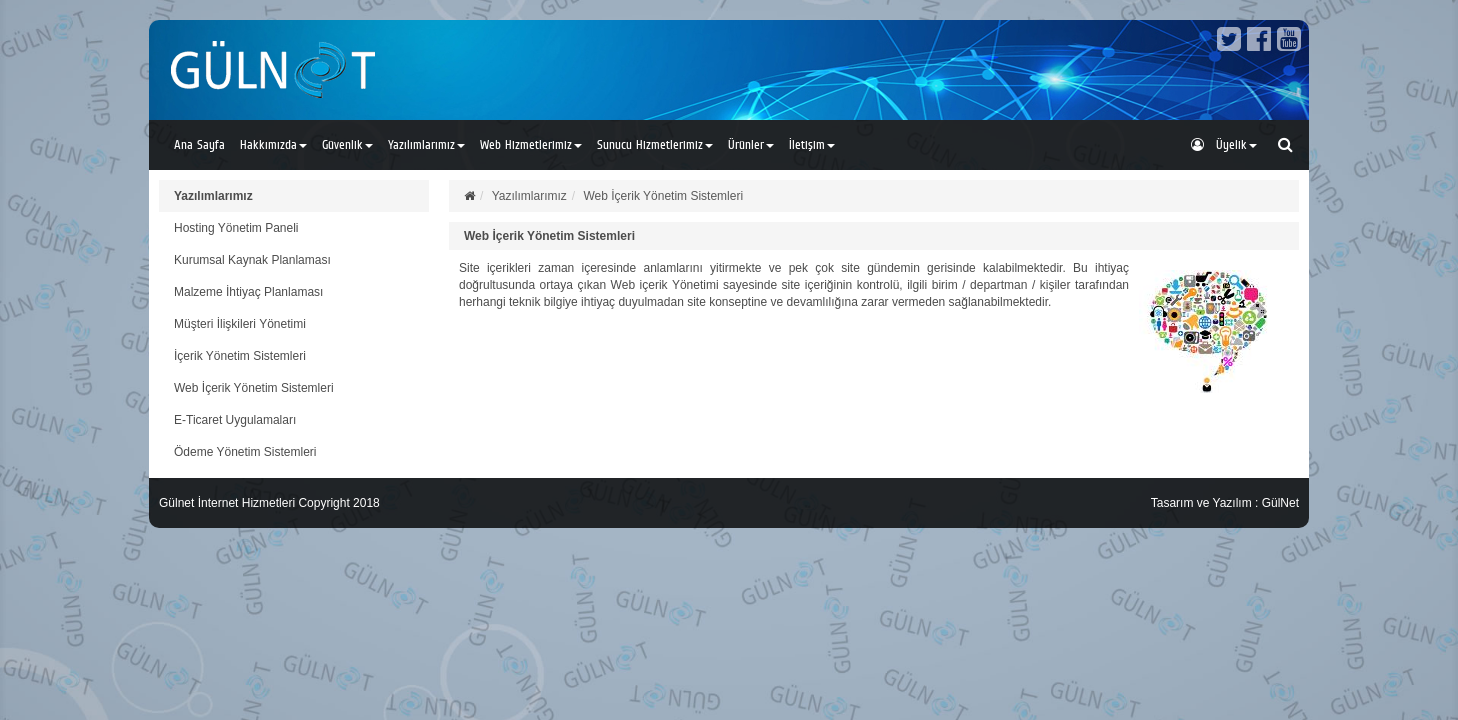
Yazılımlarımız (213, 196)
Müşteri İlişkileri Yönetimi (240, 324)
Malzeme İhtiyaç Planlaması (248, 292)
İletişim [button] (812, 144)
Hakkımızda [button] (273, 144)
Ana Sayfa (199, 144)
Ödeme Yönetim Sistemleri (245, 452)
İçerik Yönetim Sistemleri (240, 356)
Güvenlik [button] (347, 144)
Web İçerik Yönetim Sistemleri (254, 388)
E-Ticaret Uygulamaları (235, 420)
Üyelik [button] (1224, 144)
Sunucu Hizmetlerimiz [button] (655, 144)
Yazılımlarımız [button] (426, 144)
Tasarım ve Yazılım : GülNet (1225, 503)
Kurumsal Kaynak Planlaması (252, 260)
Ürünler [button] (751, 144)
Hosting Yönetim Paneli (236, 228)
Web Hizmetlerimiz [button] (531, 144)
